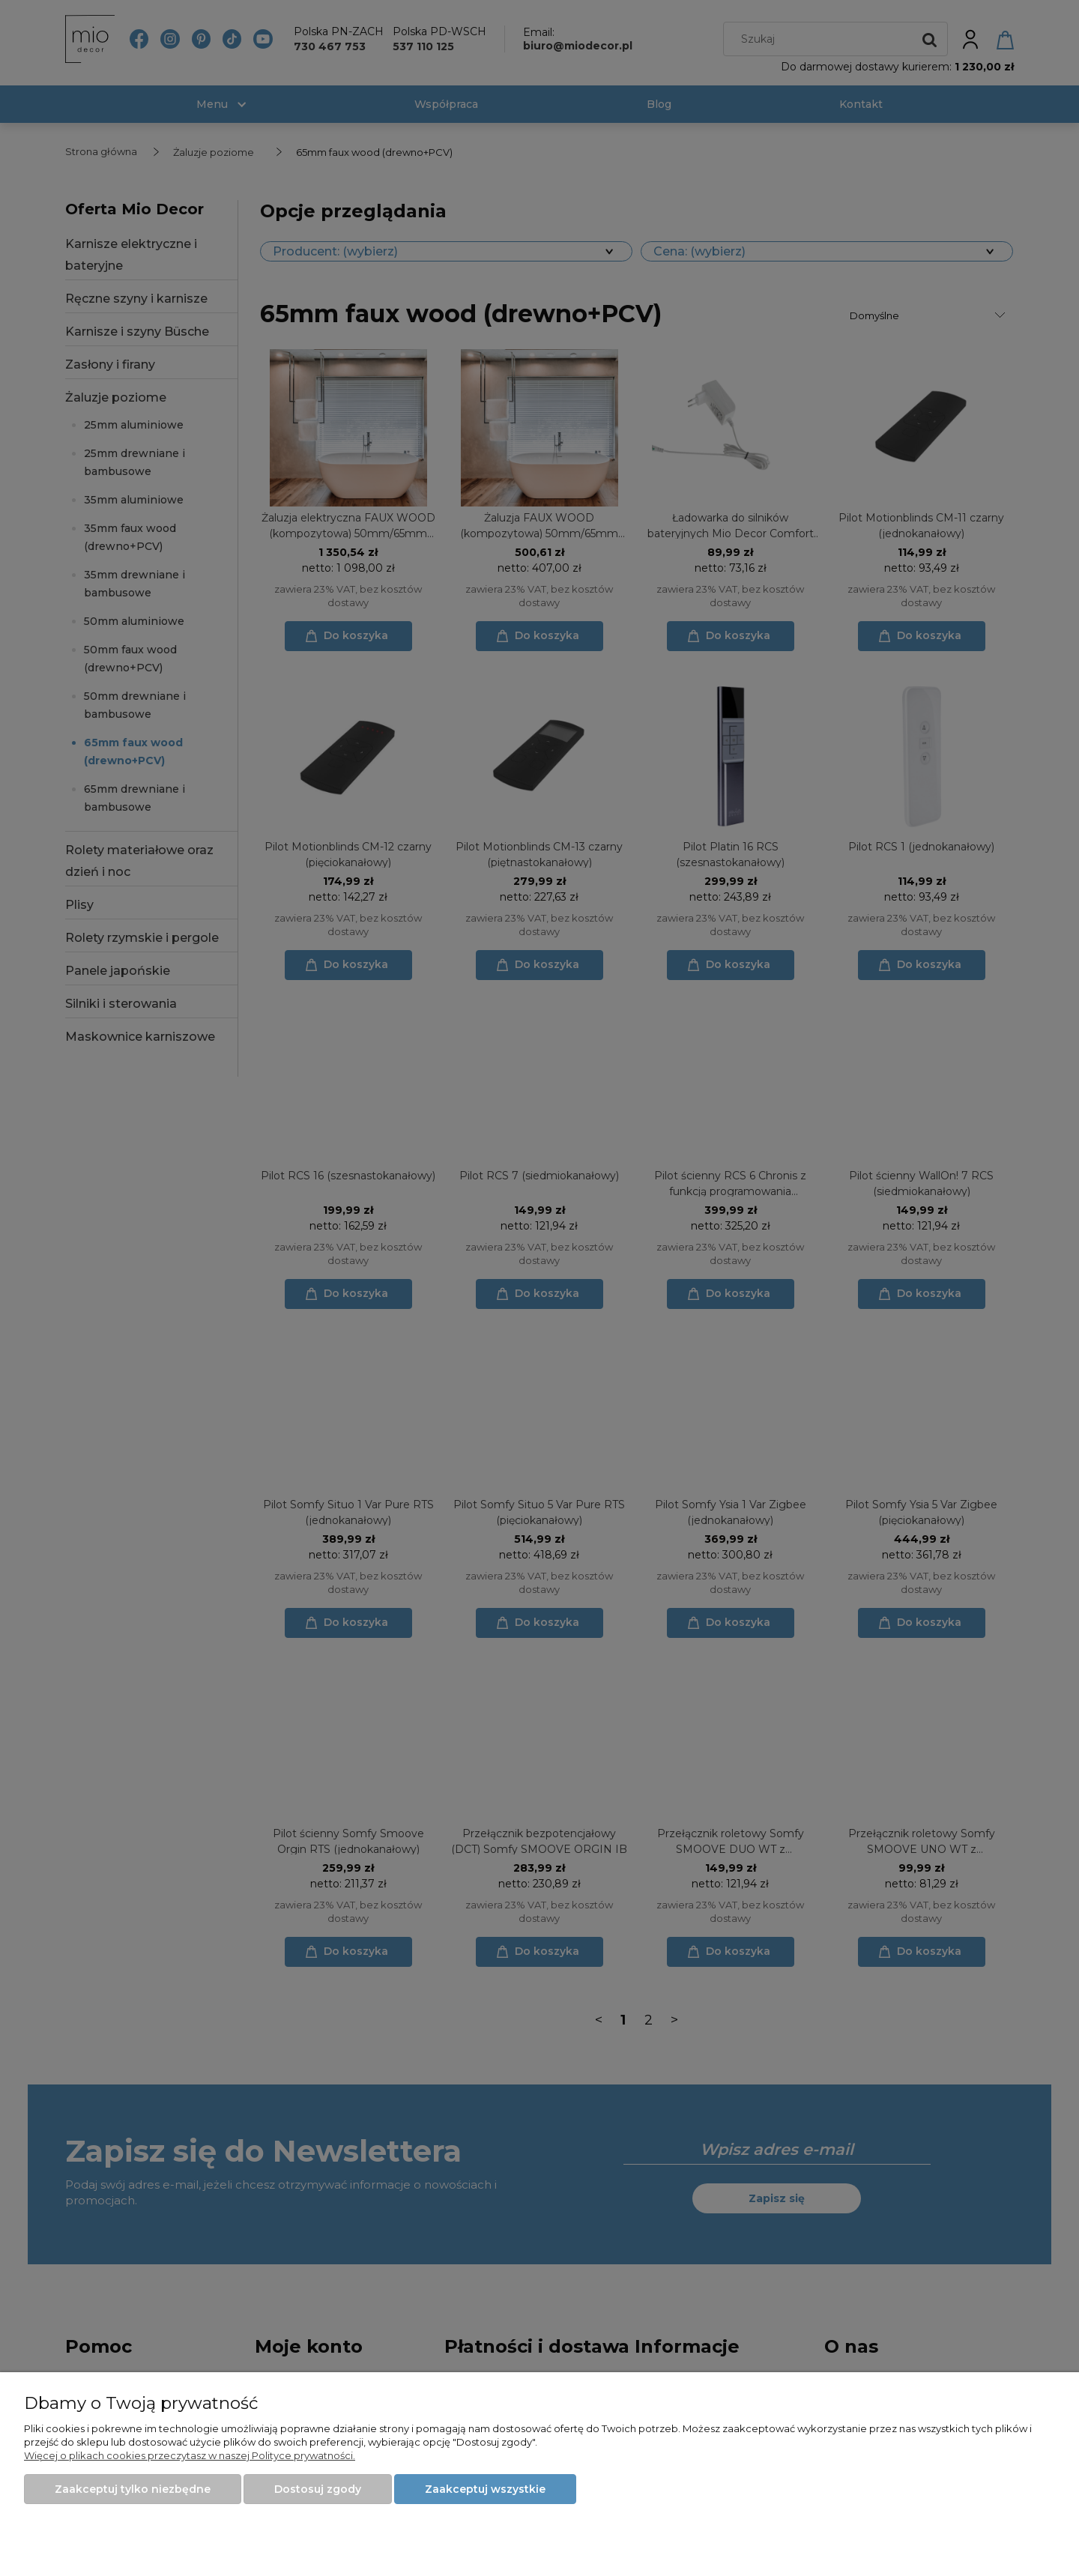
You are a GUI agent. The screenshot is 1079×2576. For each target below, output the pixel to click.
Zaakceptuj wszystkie (485, 2489)
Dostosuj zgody (317, 2489)
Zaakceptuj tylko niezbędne (133, 2489)
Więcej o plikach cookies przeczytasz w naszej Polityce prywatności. (189, 2455)
